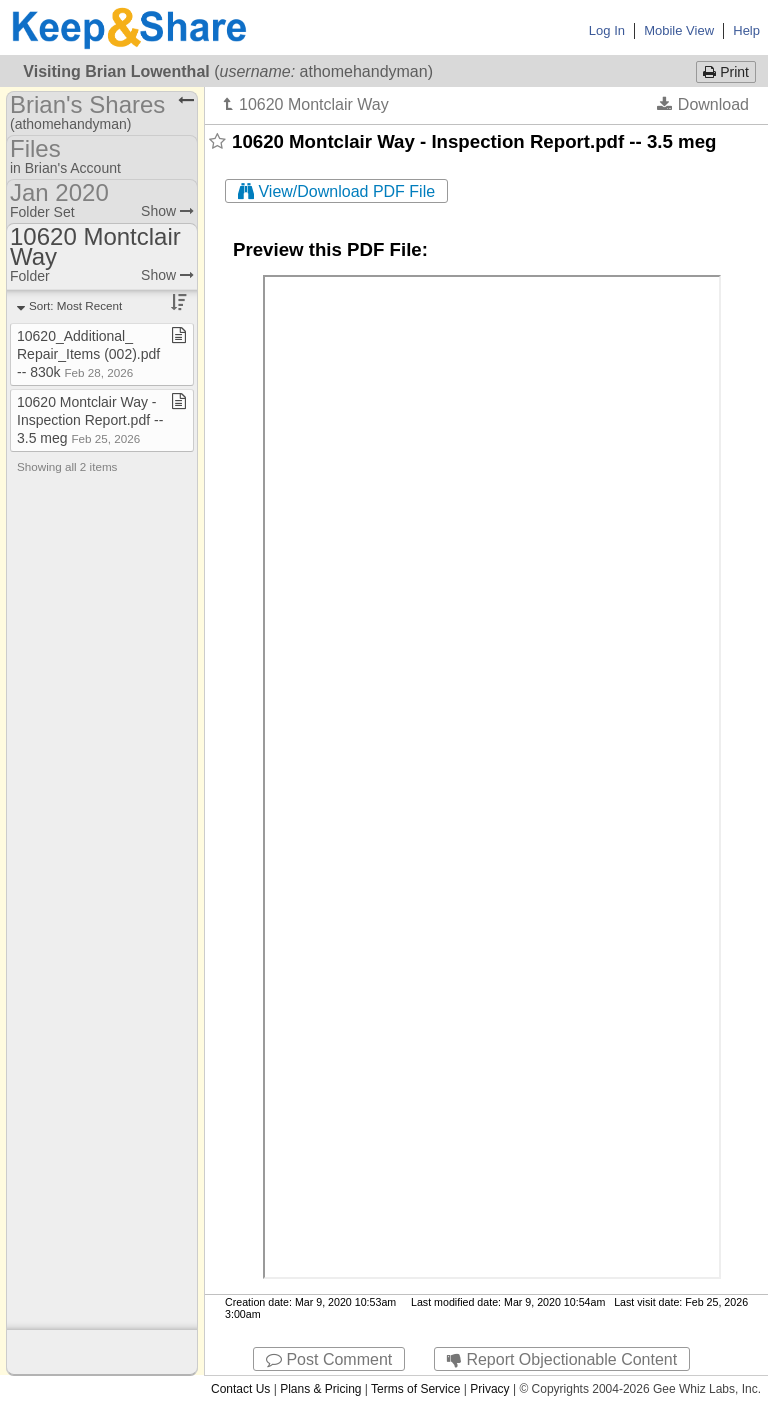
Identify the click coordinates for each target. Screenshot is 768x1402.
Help (746, 30)
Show (167, 211)
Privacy (489, 1389)
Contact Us (240, 1389)
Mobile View (679, 30)
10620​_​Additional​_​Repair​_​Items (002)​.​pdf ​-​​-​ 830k (90, 354)
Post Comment (329, 1359)
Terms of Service (415, 1389)
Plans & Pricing (320, 1389)
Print (726, 72)
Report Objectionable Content (562, 1359)
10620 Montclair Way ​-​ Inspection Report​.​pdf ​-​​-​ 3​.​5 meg (90, 420)
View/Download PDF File (336, 191)
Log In (607, 30)
